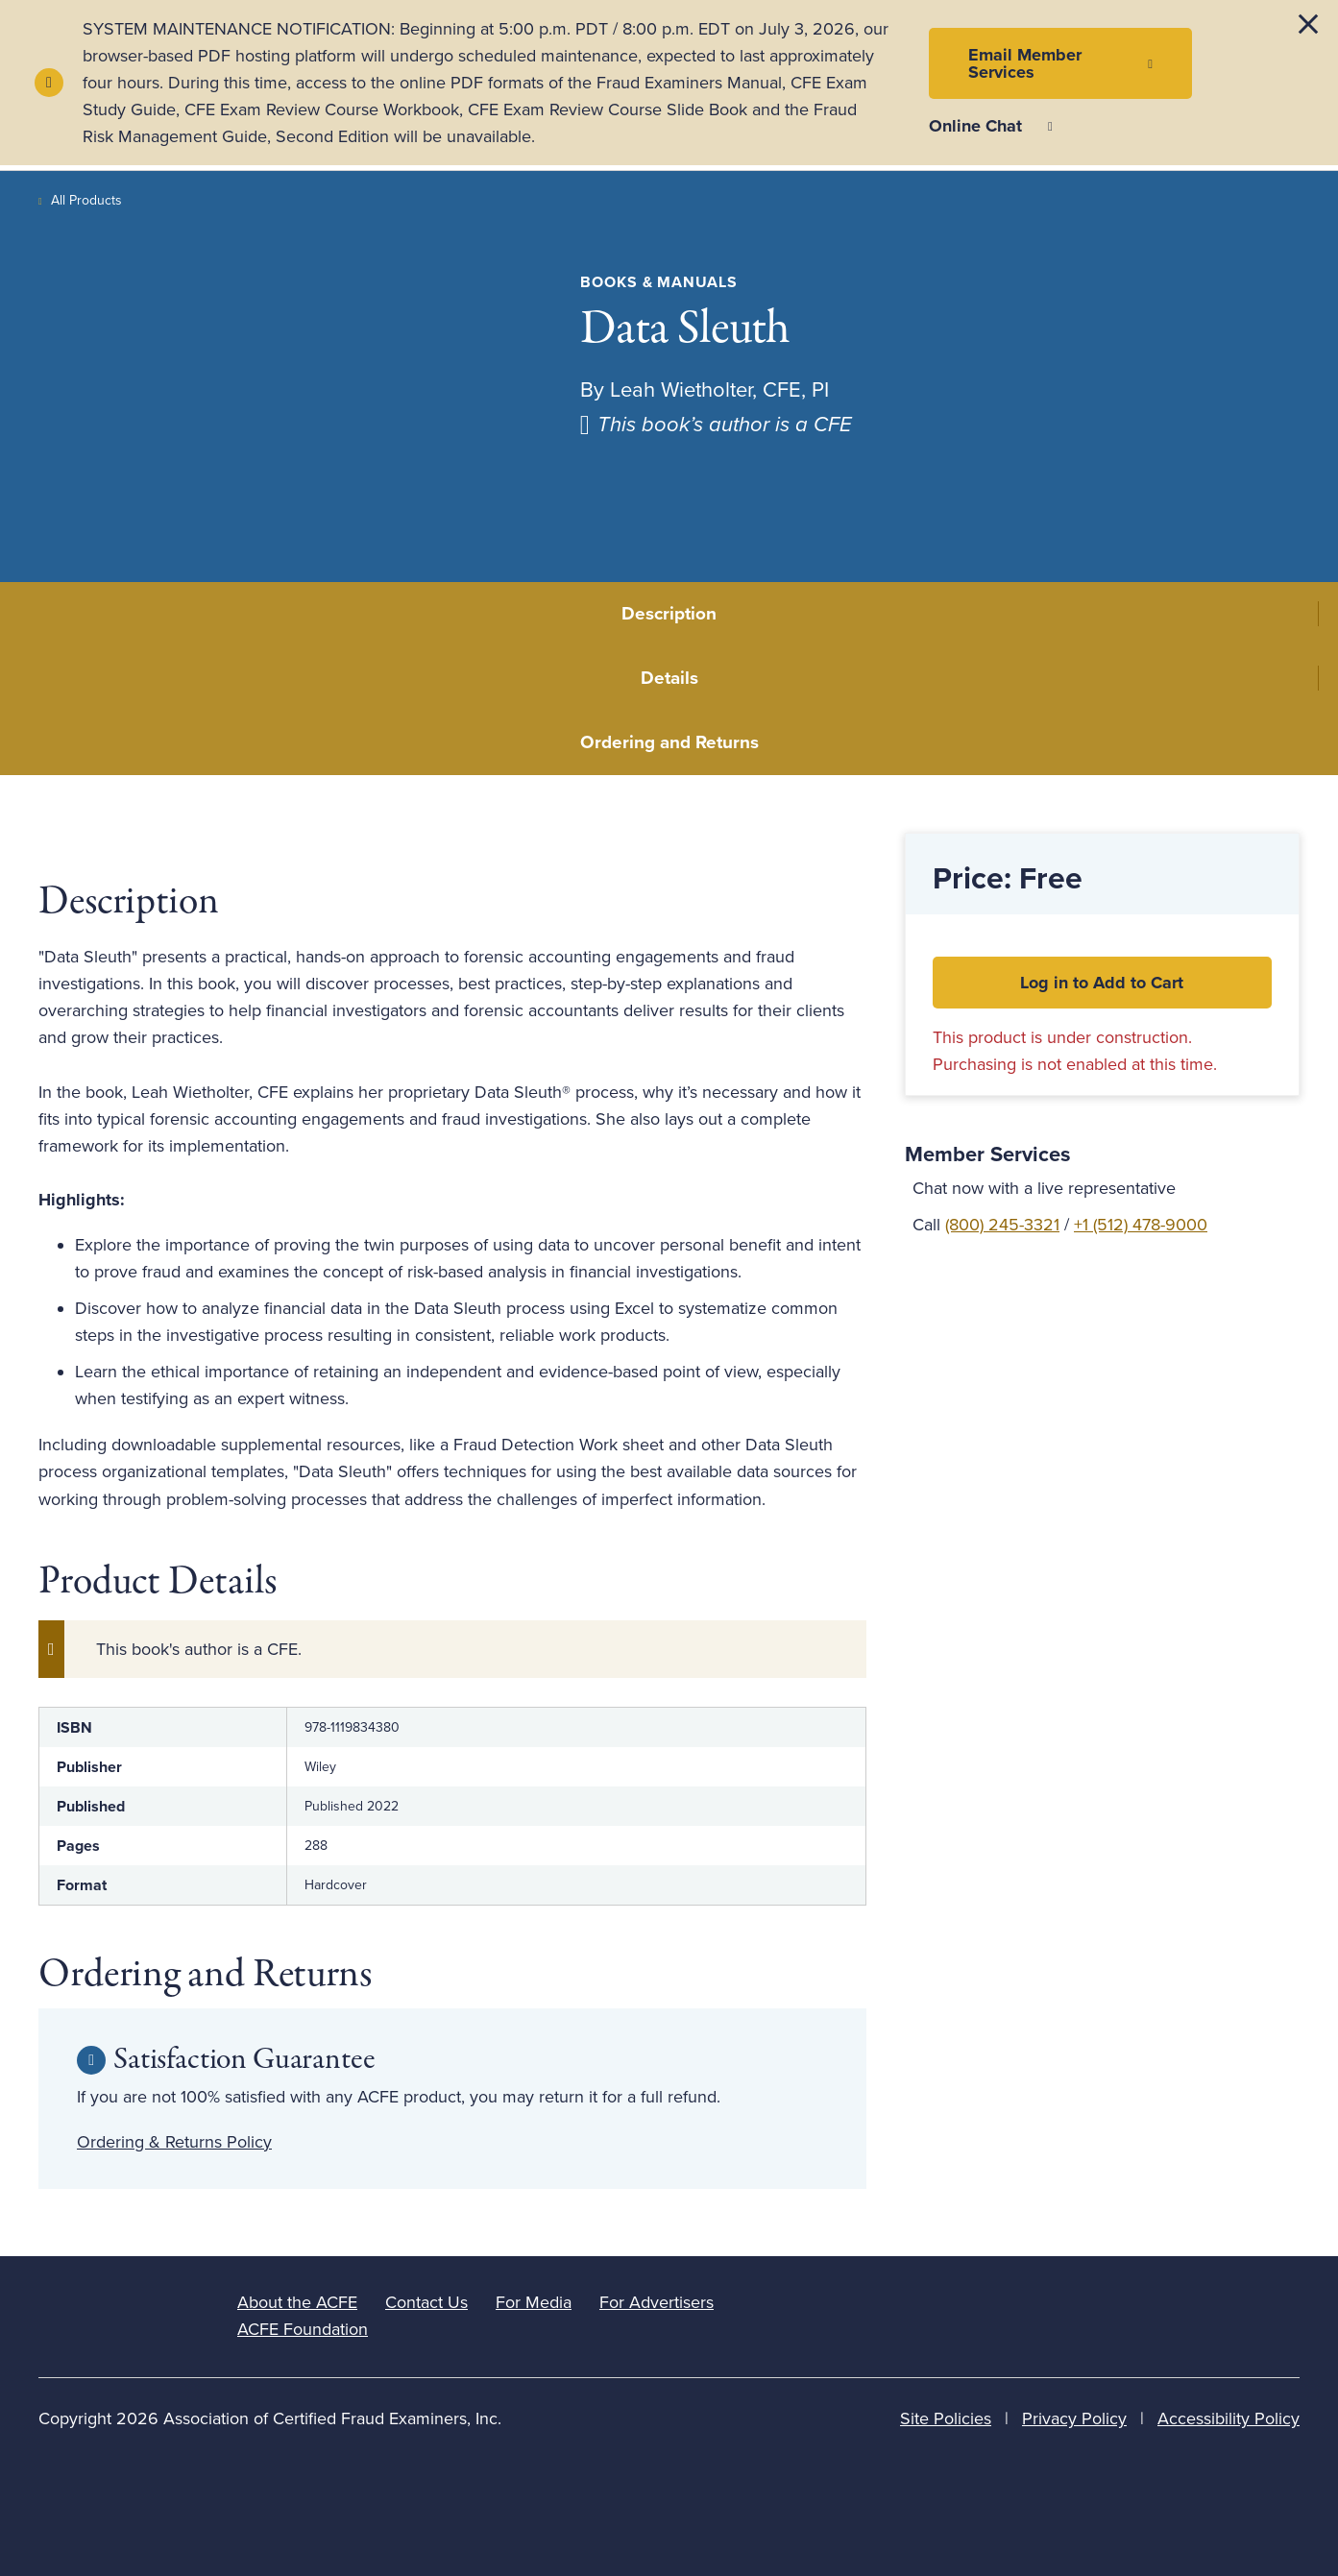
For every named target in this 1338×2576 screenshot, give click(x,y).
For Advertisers (656, 2302)
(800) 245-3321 (1002, 1224)
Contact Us (426, 2302)
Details (669, 678)
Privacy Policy (1074, 2418)
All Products (86, 200)
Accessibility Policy (1228, 2418)
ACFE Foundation (302, 2329)
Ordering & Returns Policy (174, 2141)
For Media (534, 2302)
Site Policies (945, 2418)
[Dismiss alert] (1308, 24)
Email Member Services (1025, 63)
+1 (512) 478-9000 (1140, 1224)
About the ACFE (297, 2302)
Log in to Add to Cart (1101, 982)
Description (669, 613)
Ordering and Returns (669, 742)
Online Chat (975, 125)
